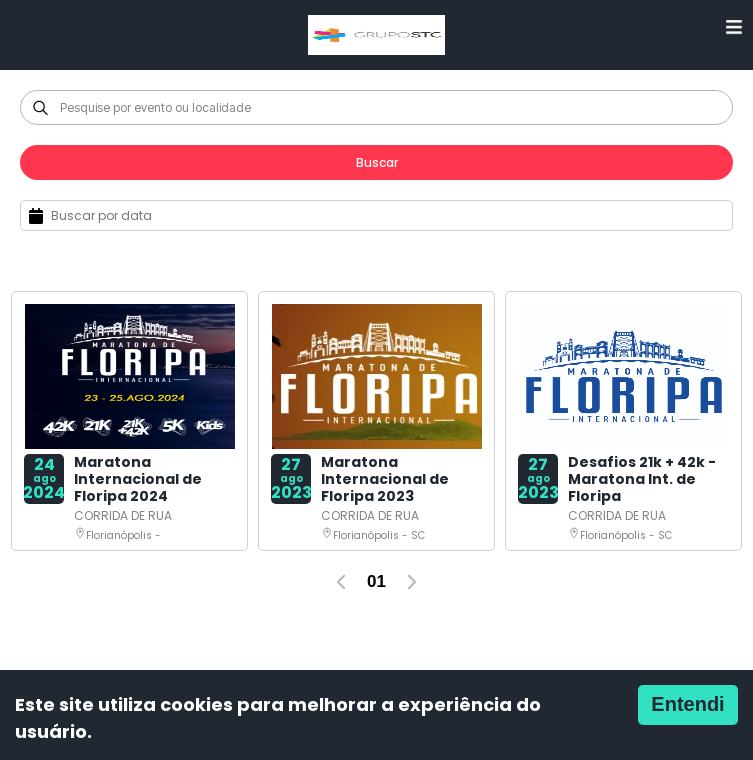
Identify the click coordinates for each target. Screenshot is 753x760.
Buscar (377, 162)
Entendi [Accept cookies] (687, 704)
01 (376, 581)
